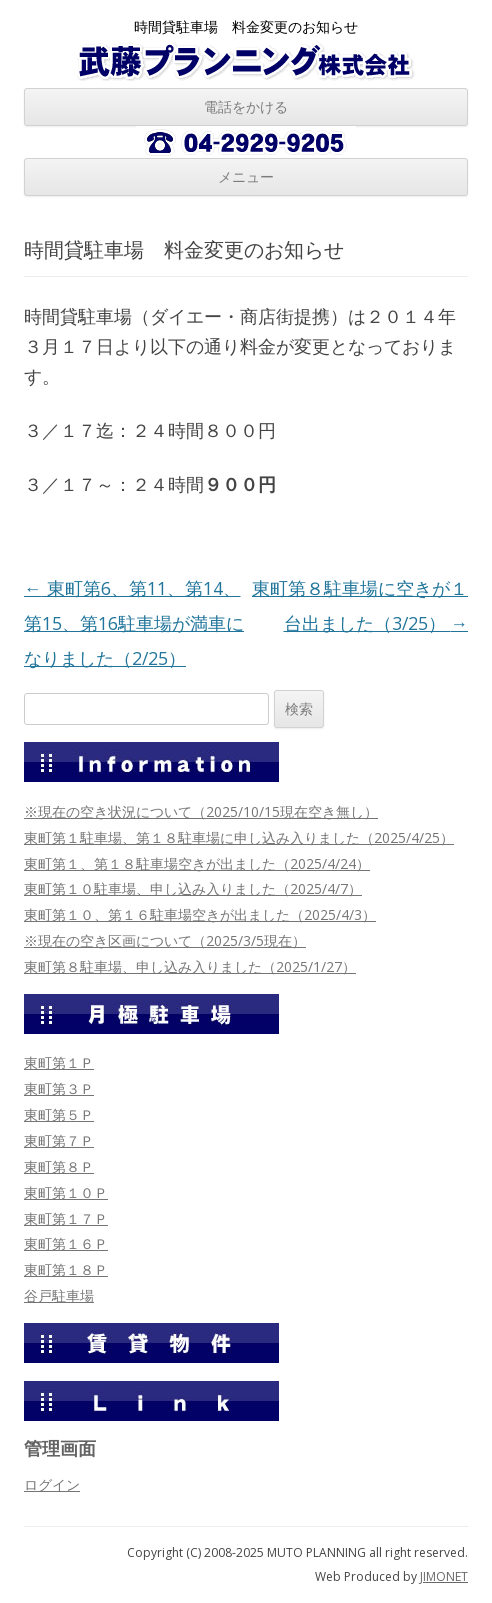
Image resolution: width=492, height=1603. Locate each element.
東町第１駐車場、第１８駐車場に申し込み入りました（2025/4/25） (239, 837)
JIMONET (444, 1576)
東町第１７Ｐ (66, 1218)
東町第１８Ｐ (66, 1269)
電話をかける (246, 106)
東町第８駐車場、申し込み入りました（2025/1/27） (190, 966)
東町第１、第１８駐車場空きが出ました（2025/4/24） (197, 863)
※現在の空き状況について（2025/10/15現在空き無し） (201, 811)
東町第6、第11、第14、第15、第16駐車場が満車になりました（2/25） (134, 623)
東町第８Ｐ (59, 1166)
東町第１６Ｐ (66, 1243)
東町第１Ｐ (59, 1062)
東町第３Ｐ (59, 1088)
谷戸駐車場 (59, 1295)
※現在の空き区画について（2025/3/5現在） (165, 940)
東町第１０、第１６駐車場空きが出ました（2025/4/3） (200, 914)
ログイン (52, 1484)
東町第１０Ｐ (66, 1192)
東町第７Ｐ (59, 1140)
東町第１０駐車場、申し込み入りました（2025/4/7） (193, 888)
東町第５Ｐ (59, 1114)
